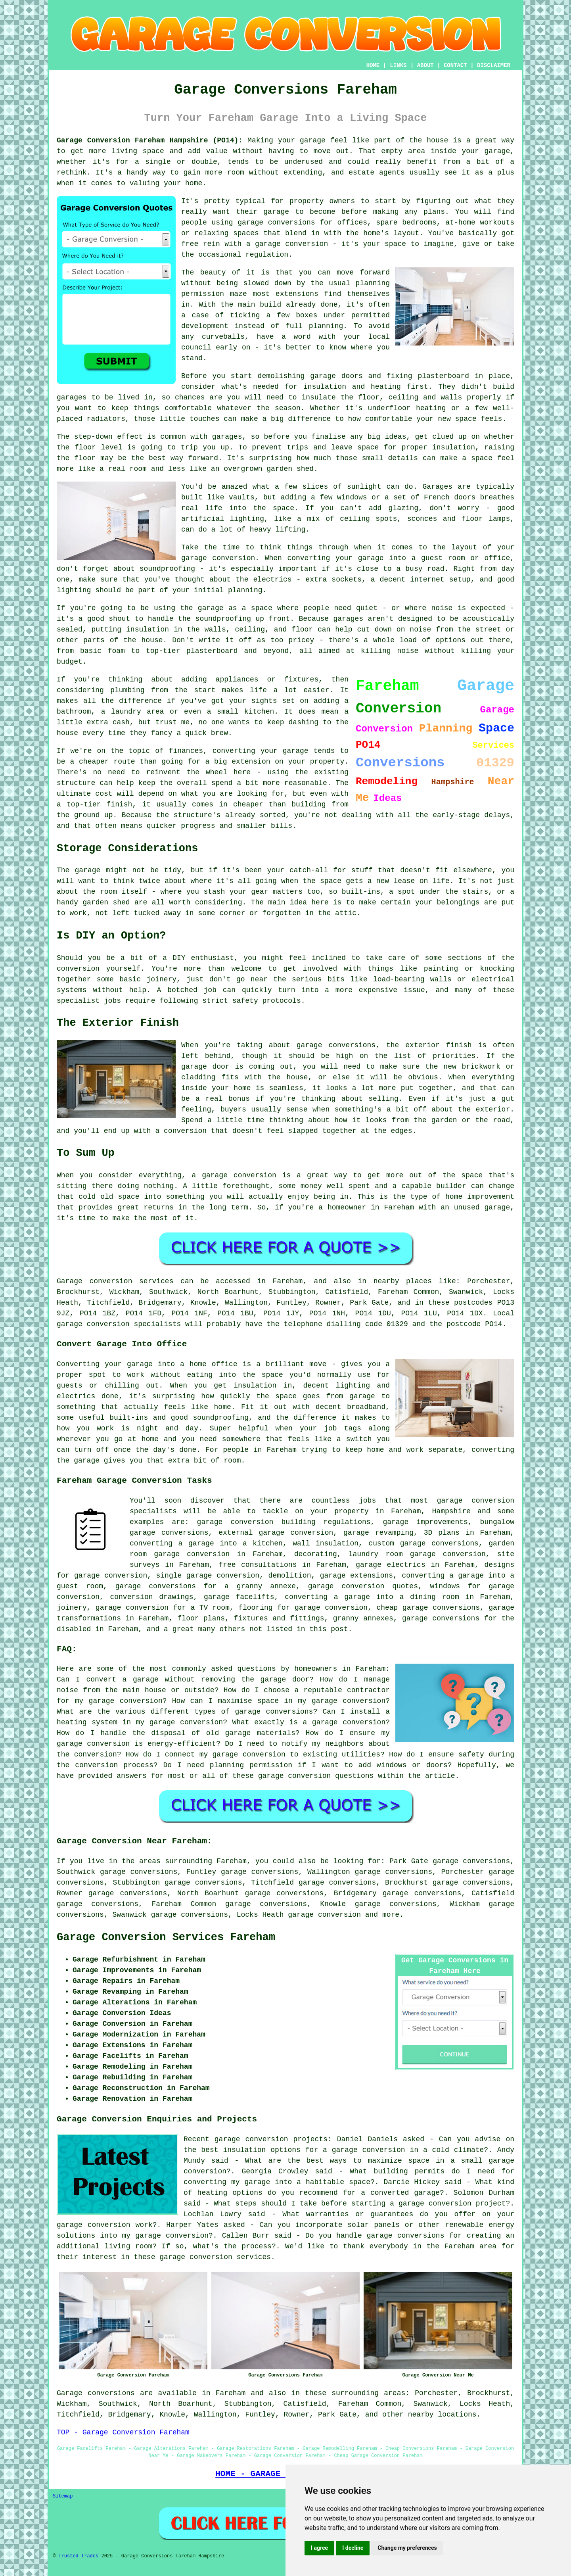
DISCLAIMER (493, 65)
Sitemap (63, 2496)
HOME (373, 65)
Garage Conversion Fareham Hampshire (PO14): (150, 140)
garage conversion (324, 1915)
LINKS (398, 65)
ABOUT (425, 65)
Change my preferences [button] (407, 2548)
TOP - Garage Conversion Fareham (123, 2432)
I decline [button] (352, 2548)
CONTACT (455, 65)
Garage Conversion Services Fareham (166, 1937)
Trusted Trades (78, 2556)
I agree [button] (319, 2548)
